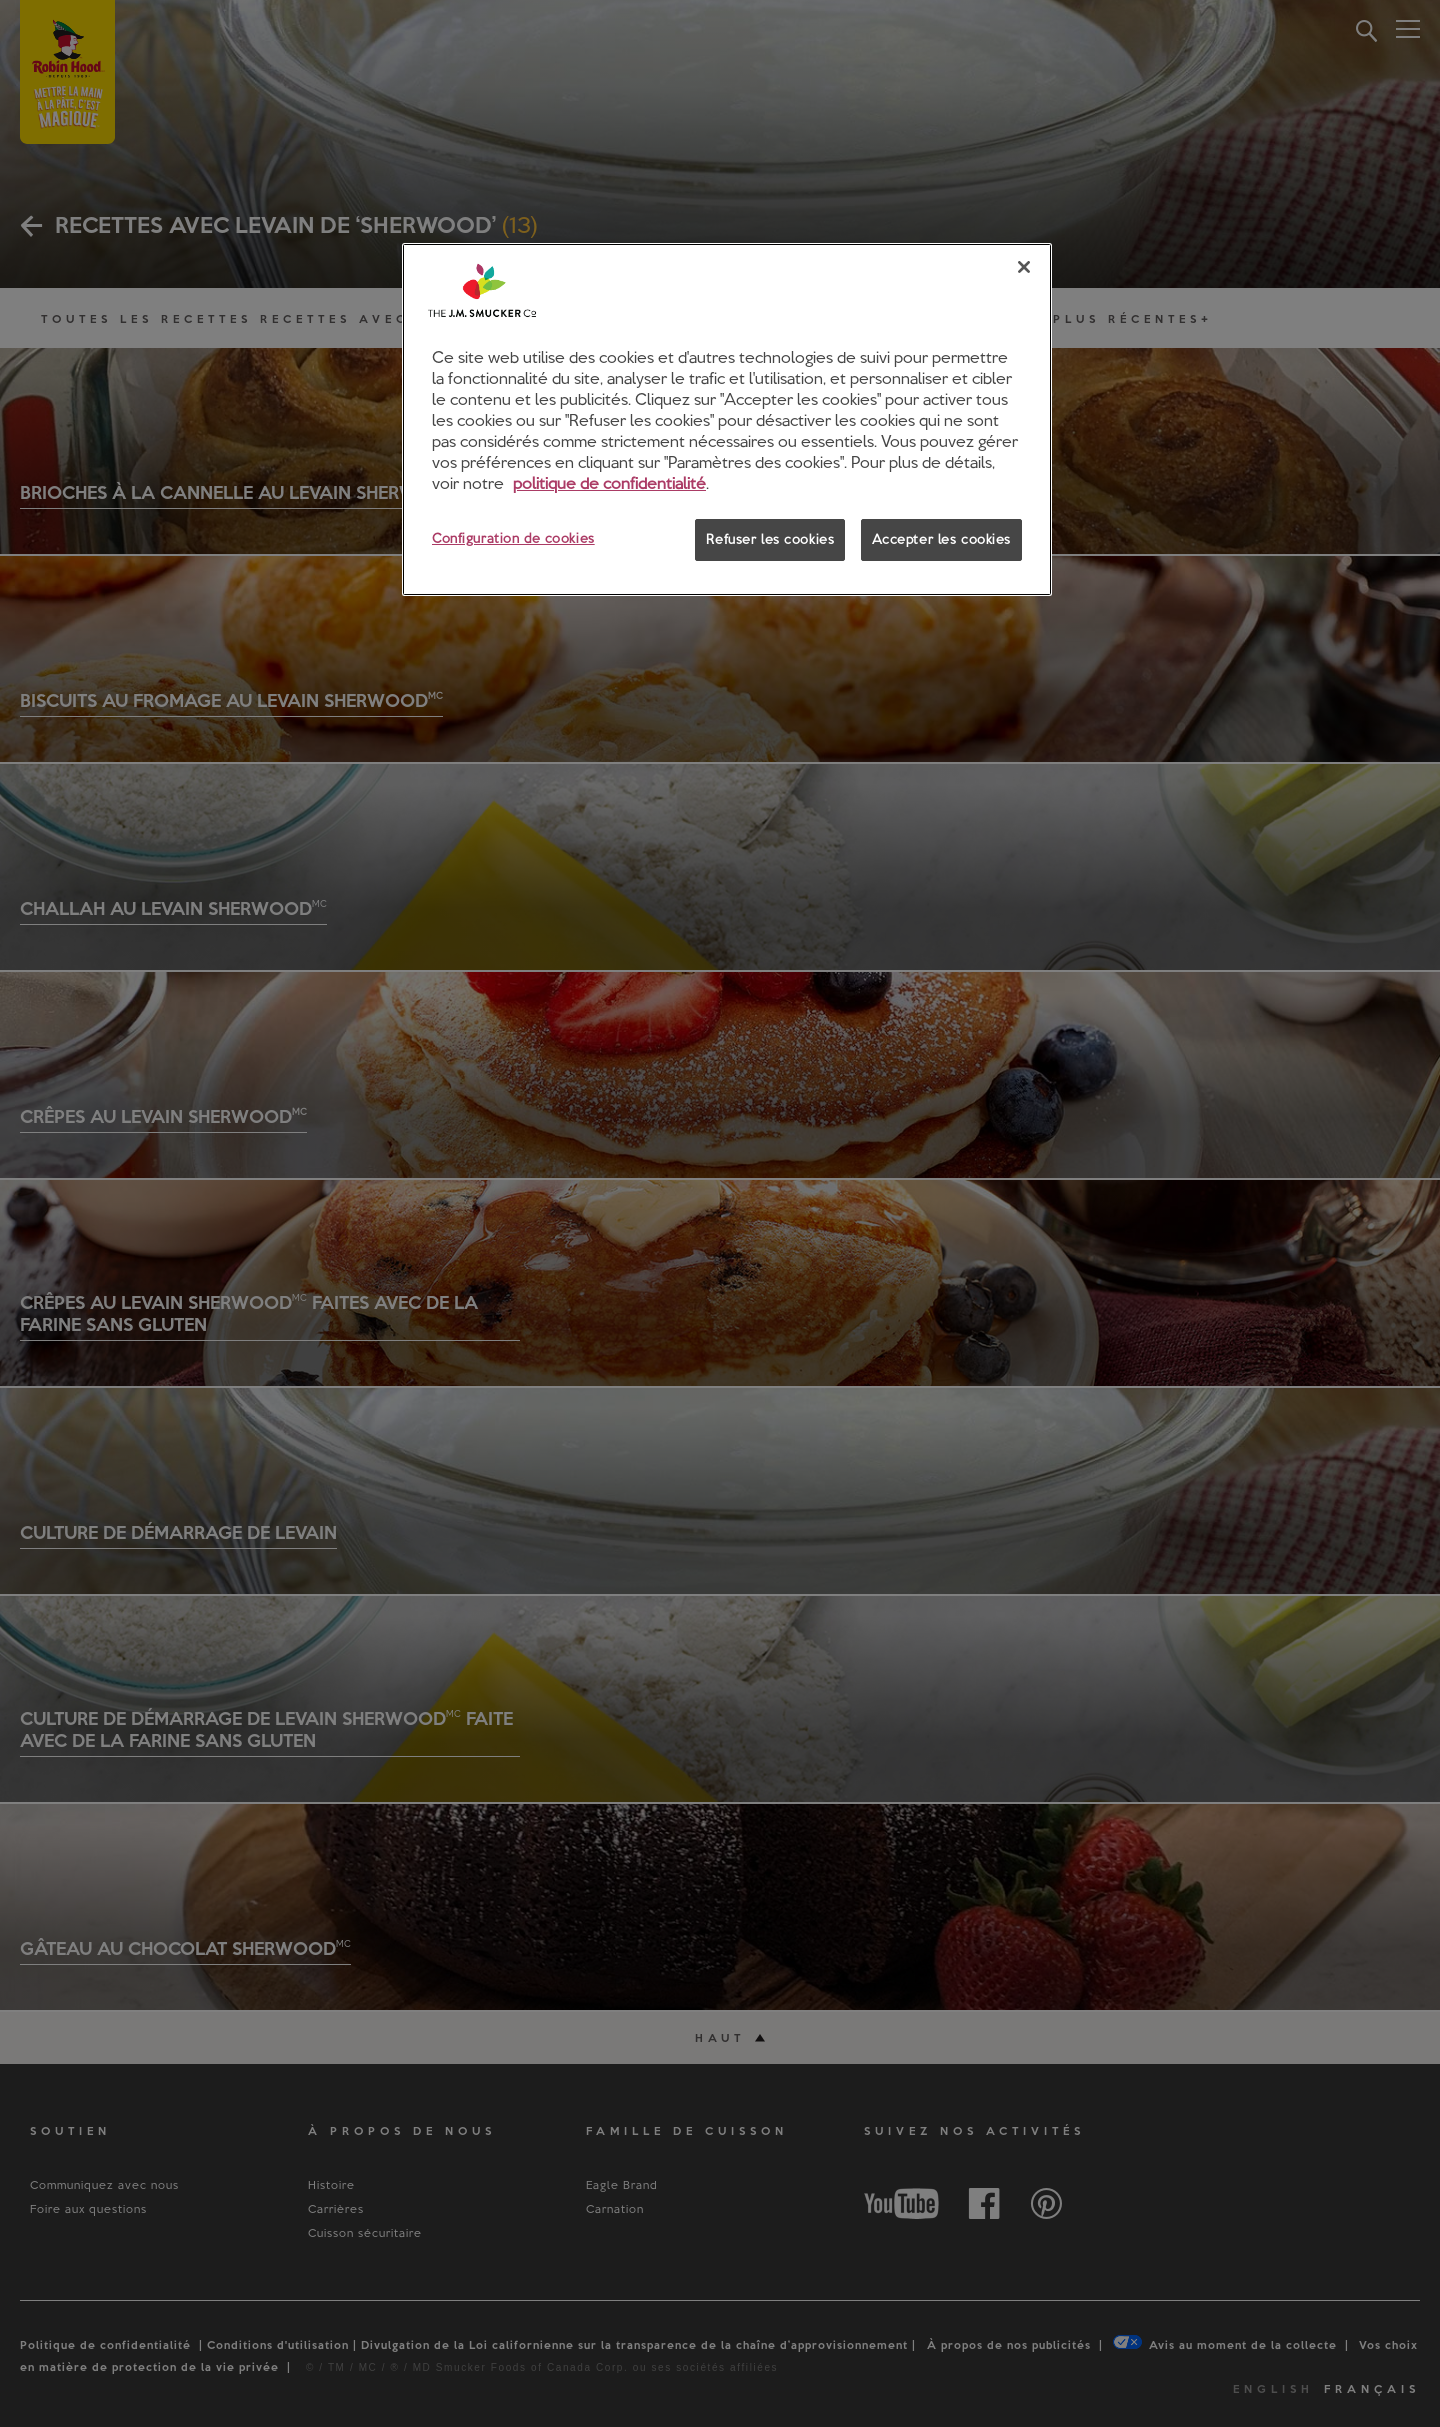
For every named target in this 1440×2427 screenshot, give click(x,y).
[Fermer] (1024, 267)
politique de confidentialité (609, 483)
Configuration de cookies (513, 538)
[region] (727, 419)
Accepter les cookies (941, 539)
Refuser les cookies (770, 539)
